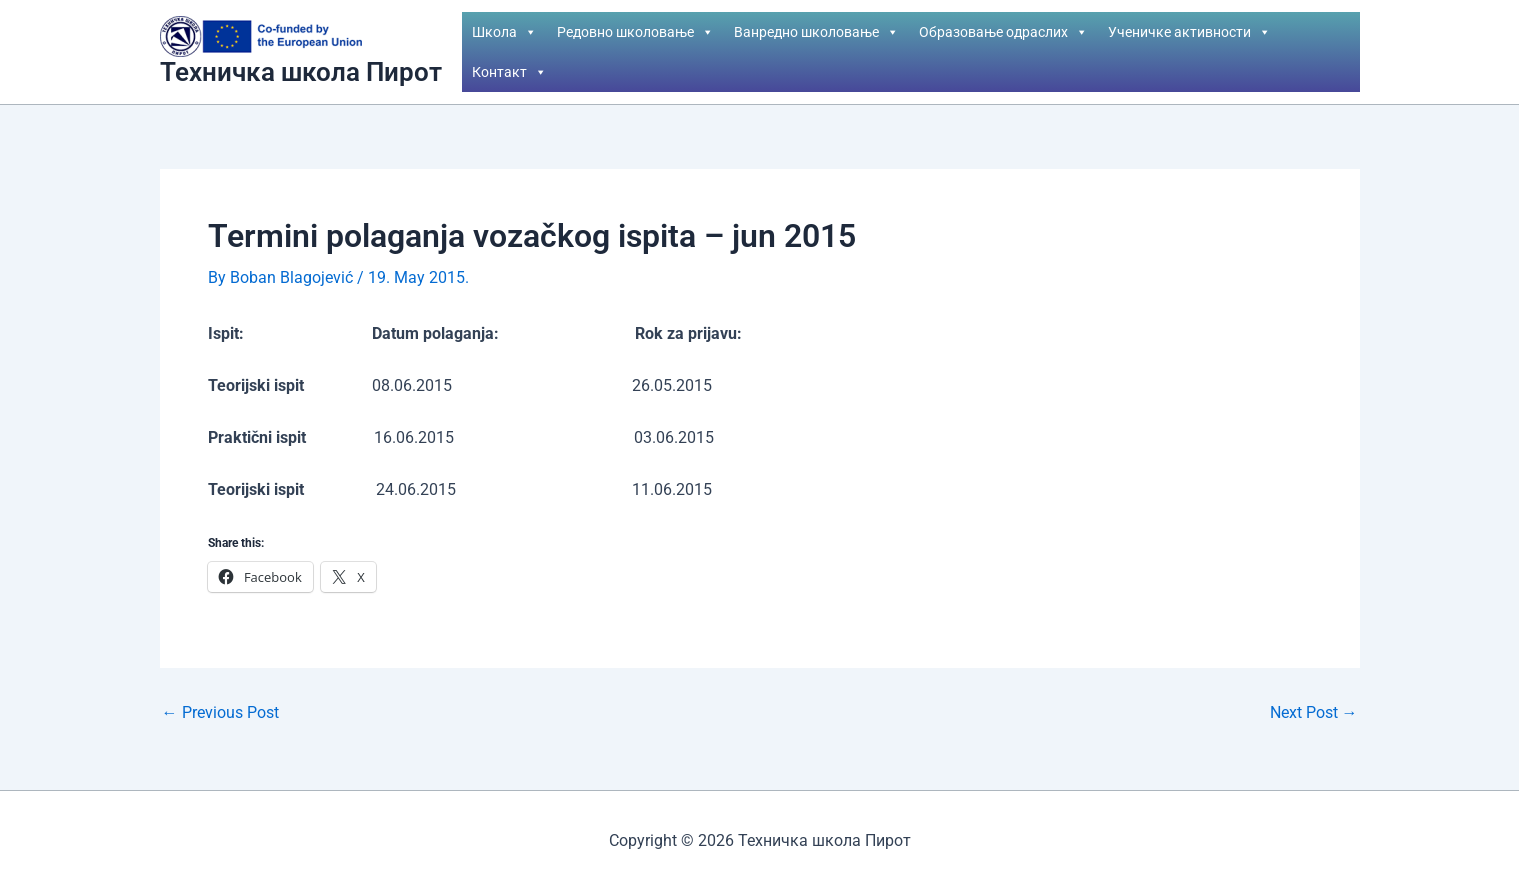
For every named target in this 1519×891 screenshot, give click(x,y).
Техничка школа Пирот (301, 72)
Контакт (509, 72)
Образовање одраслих (1003, 32)
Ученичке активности (1189, 32)
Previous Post (220, 713)
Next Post (1314, 713)
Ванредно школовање (816, 32)
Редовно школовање (635, 32)
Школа (504, 32)
